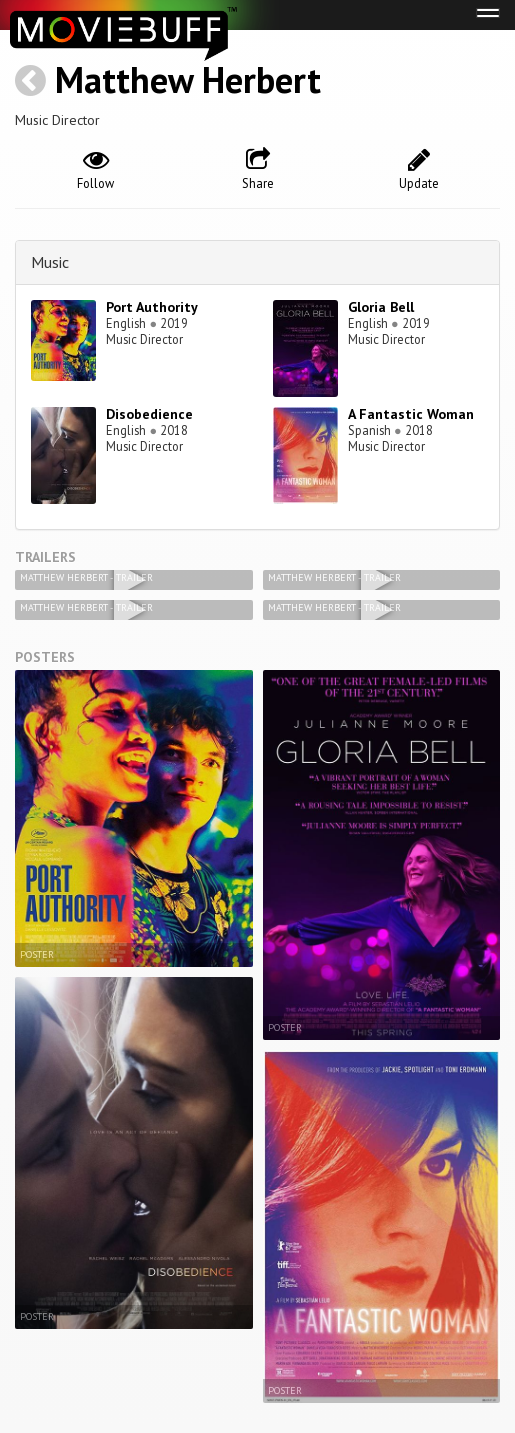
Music (50, 262)
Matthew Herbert (188, 79)
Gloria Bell (381, 307)
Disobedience (149, 414)
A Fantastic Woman (411, 414)
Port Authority (152, 307)
